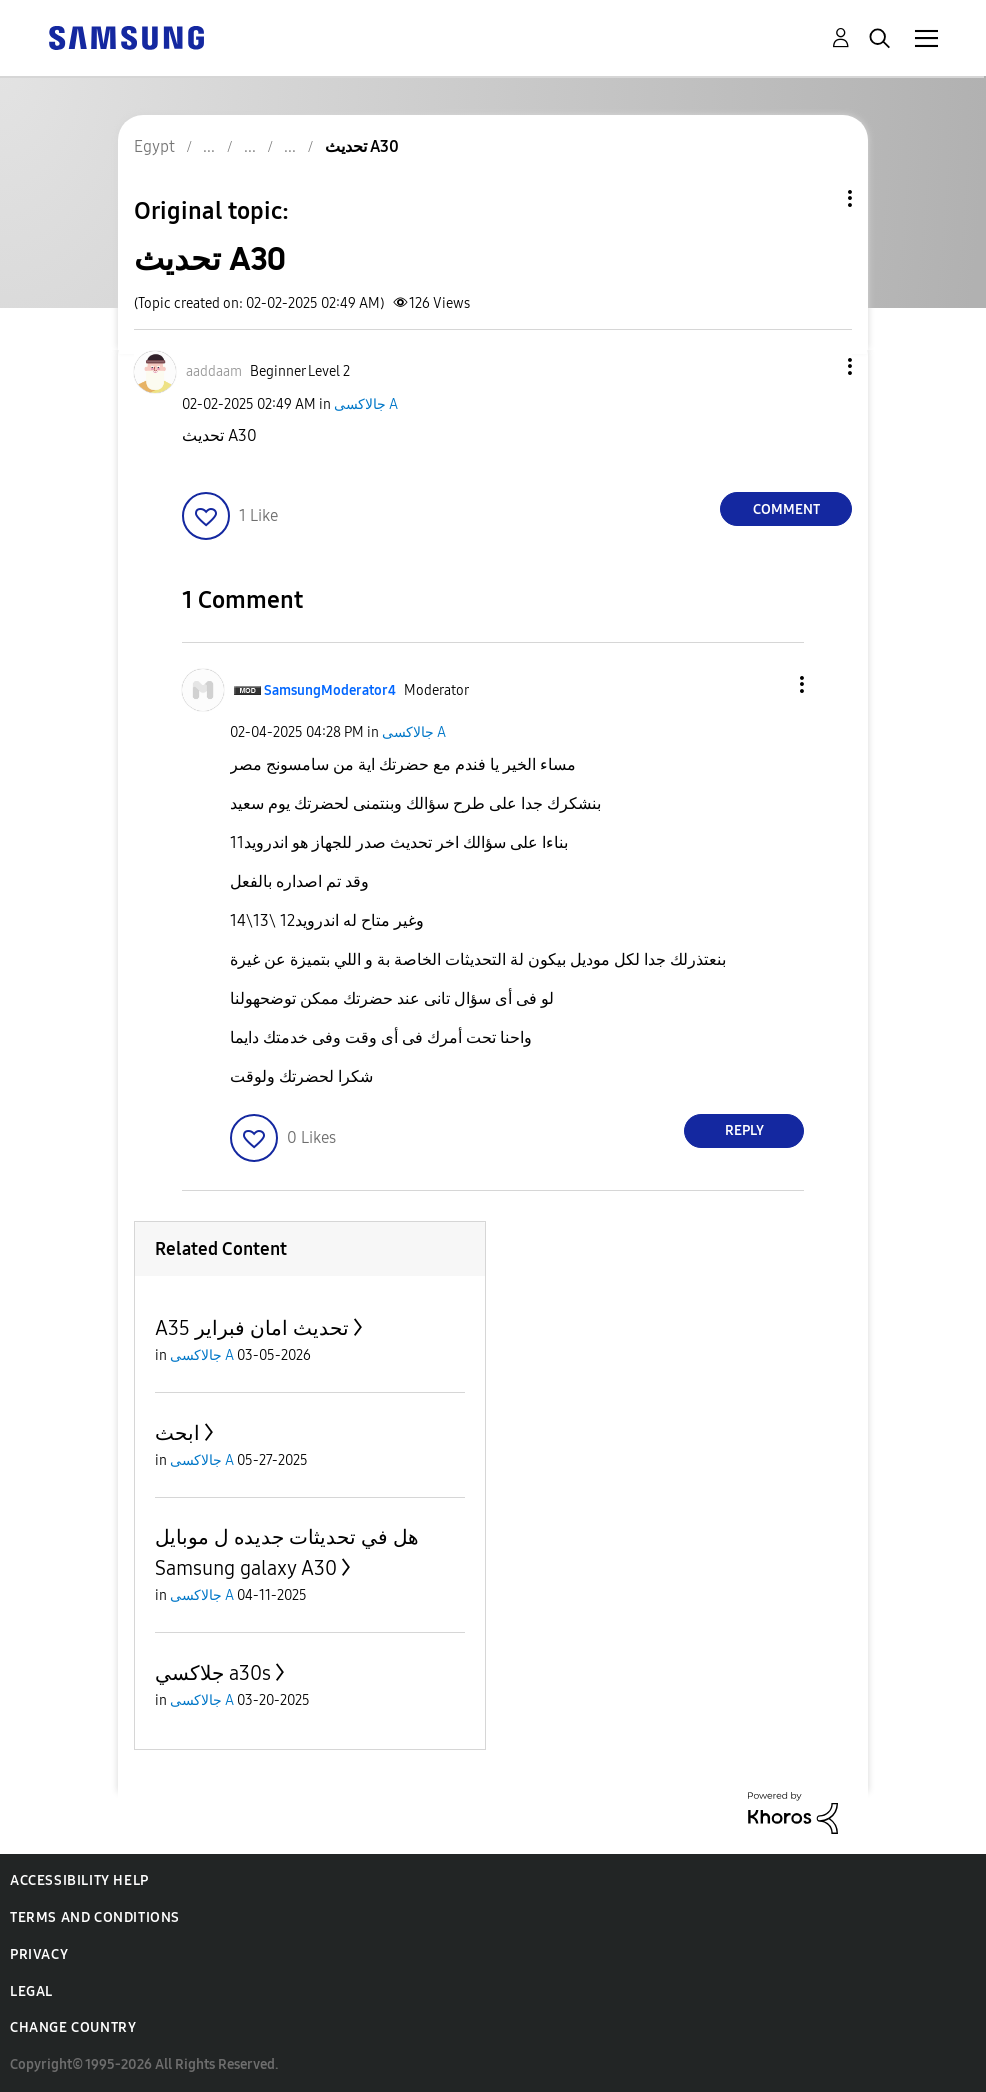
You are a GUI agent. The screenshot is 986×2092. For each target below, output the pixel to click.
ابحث (177, 1433)
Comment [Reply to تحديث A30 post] (786, 509)
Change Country (73, 2027)
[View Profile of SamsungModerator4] (330, 690)
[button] (817, 366)
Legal (31, 1991)
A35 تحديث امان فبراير (252, 1328)
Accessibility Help (79, 1880)
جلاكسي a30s (213, 1673)
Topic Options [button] (816, 198)
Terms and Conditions (95, 1917)
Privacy (39, 1954)
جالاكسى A (366, 404)
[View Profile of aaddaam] (214, 371)
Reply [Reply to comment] (744, 1130)
